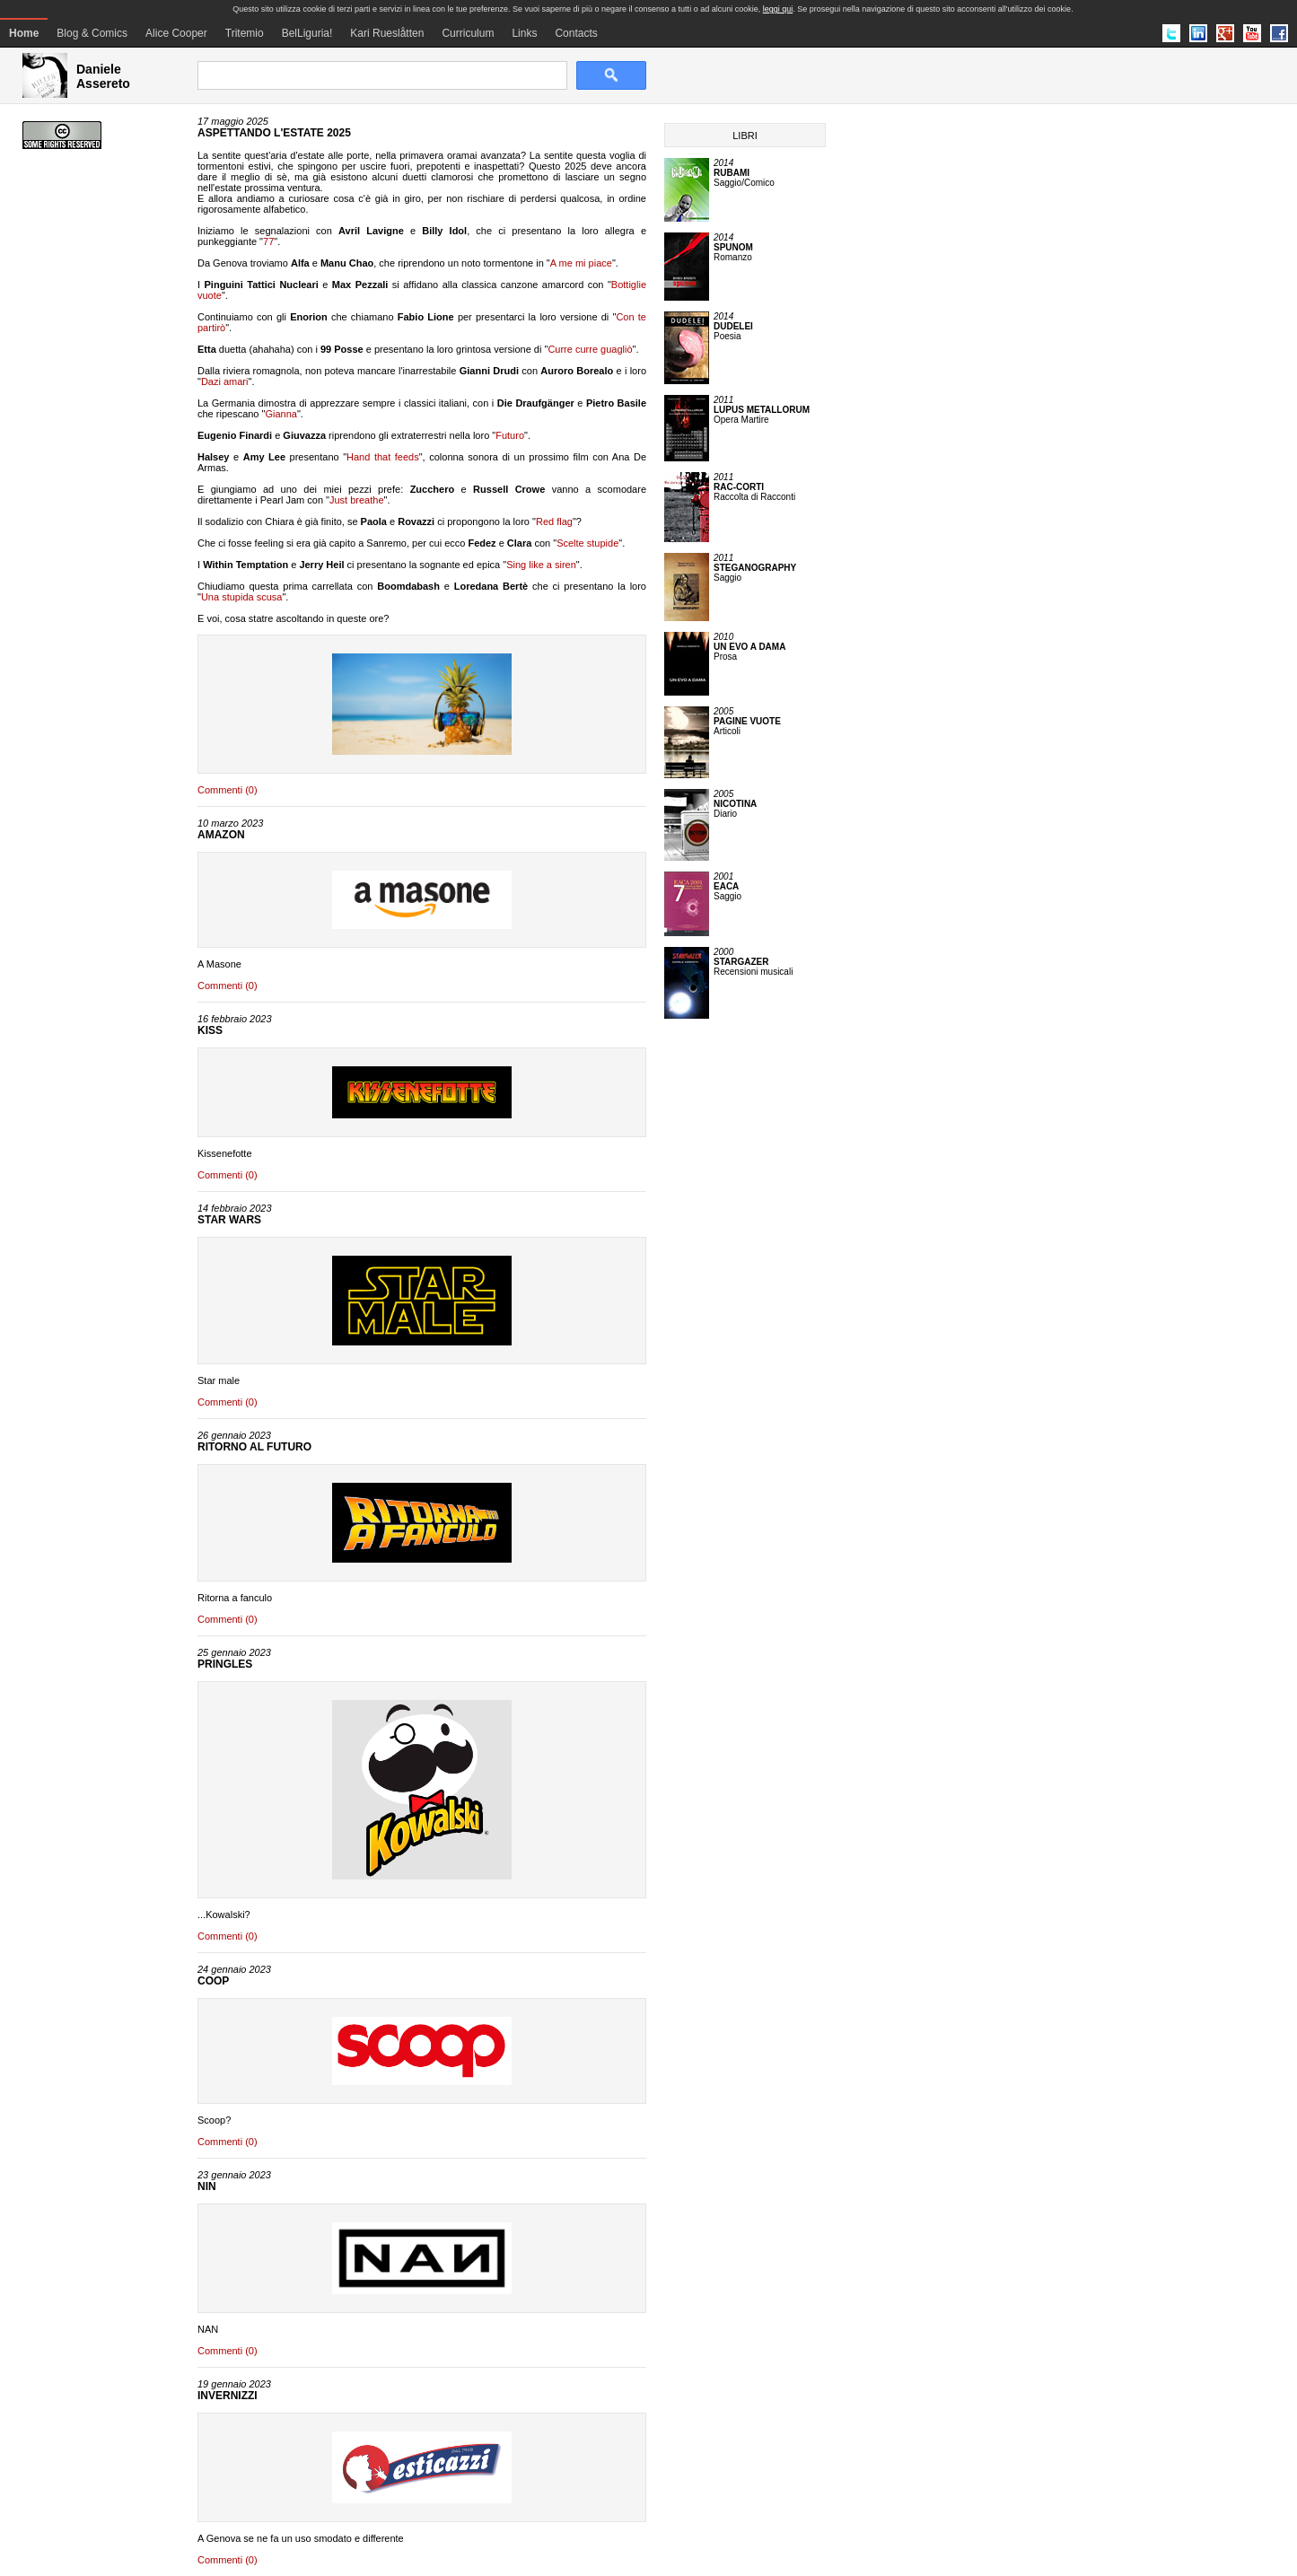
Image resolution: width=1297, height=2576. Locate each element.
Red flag (554, 521)
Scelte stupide (587, 543)
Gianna (280, 413)
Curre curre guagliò (590, 349)
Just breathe (356, 500)
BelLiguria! (307, 33)
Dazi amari (225, 381)
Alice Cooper (176, 33)
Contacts (576, 33)
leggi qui (778, 8)
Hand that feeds (382, 456)
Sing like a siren (541, 564)
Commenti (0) (227, 789)
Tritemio (244, 33)
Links (524, 33)
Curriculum (468, 33)
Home (24, 33)
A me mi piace (581, 263)
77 (268, 241)
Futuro (509, 435)
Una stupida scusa (242, 596)
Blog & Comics (92, 33)
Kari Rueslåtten (387, 33)
